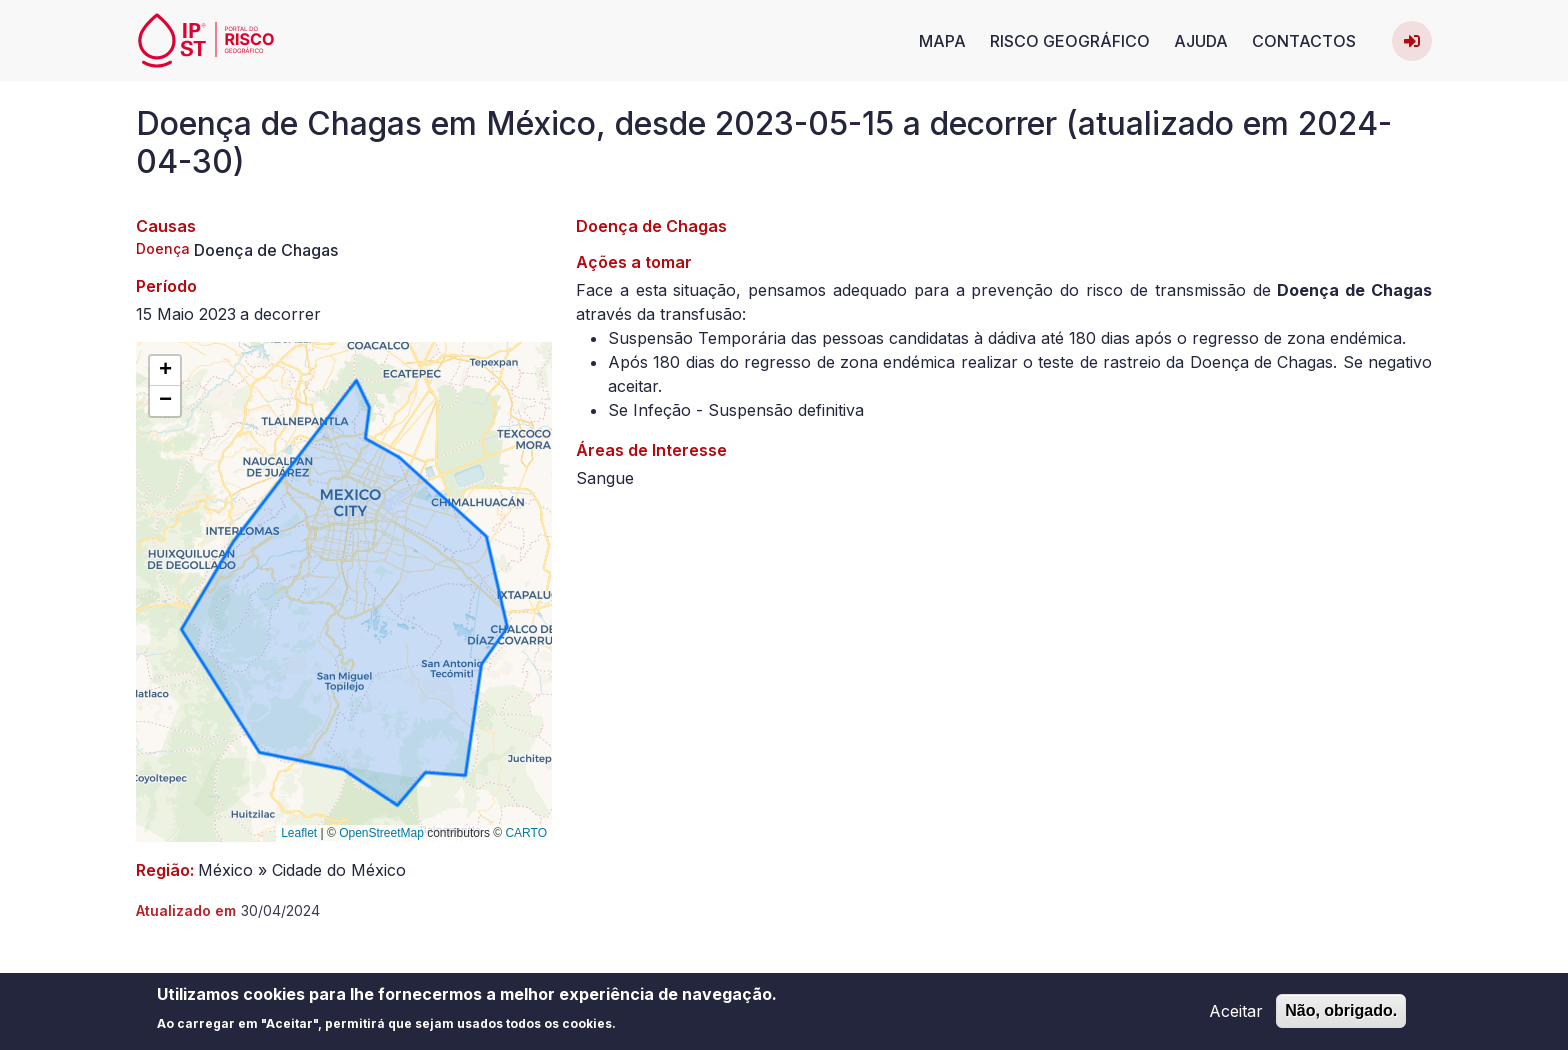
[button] (165, 371)
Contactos (1304, 41)
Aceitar (1236, 1016)
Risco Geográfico (1070, 41)
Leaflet (299, 833)
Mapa (942, 41)
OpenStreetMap (381, 833)
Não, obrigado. (1341, 1015)
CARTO (526, 833)
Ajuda (1201, 41)
